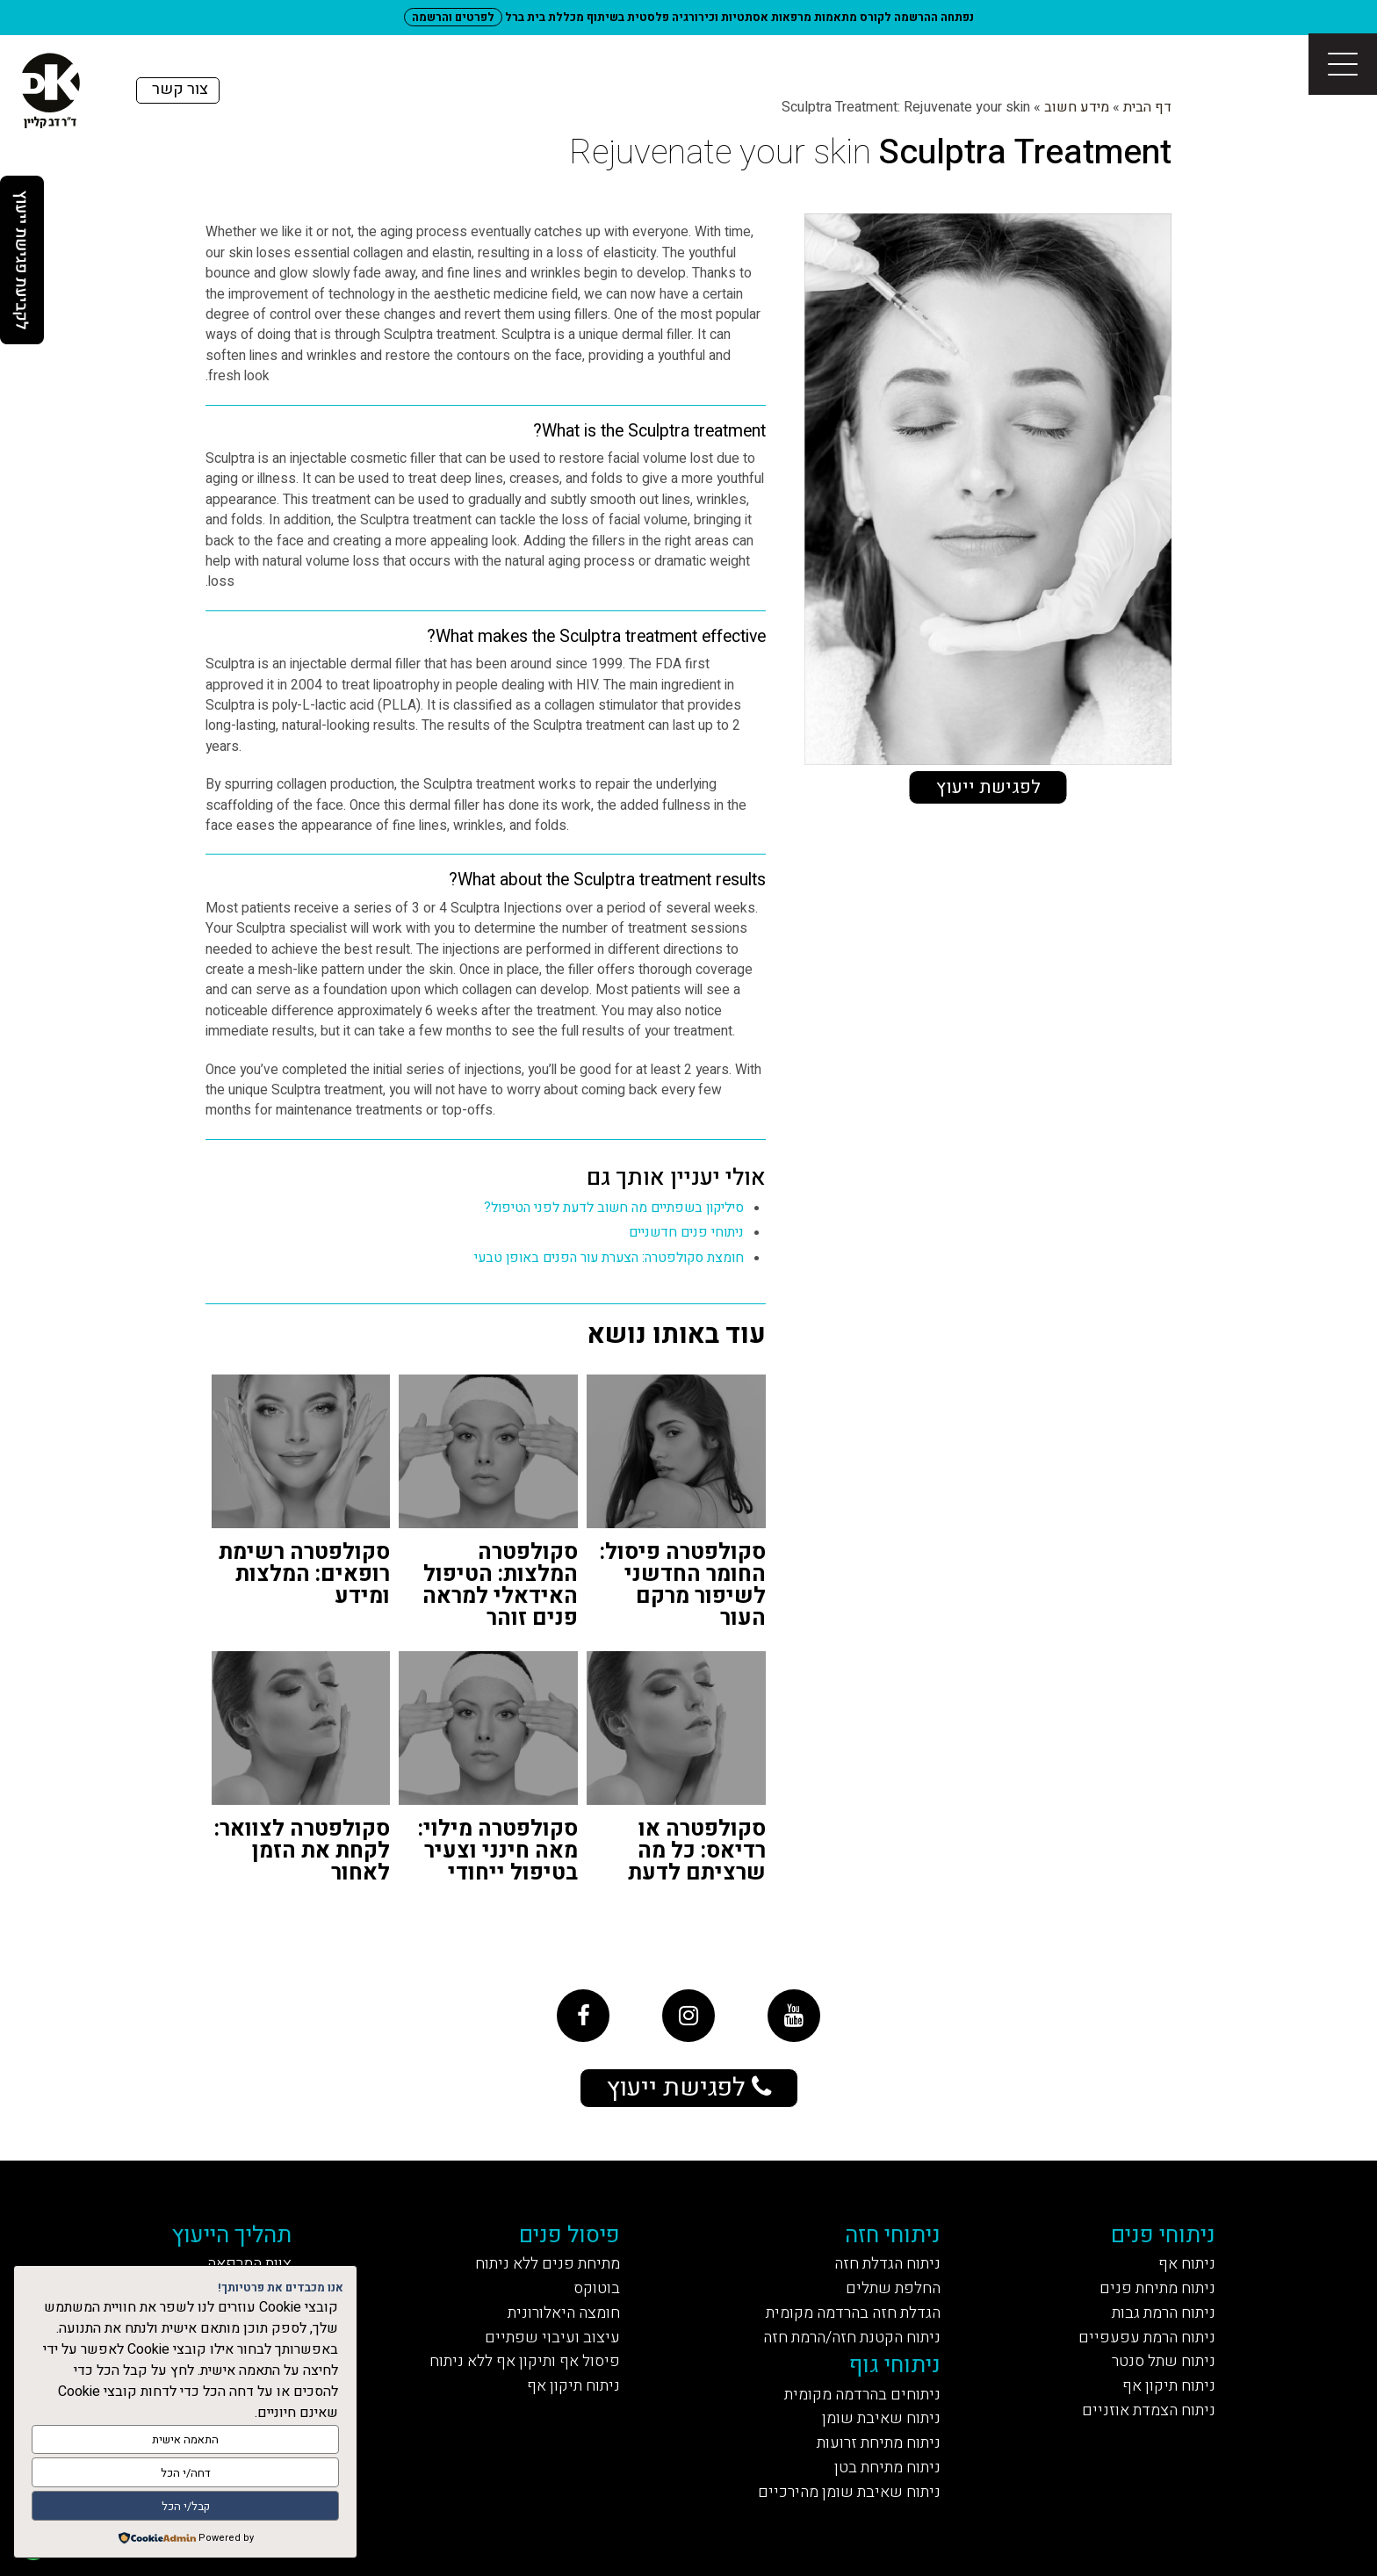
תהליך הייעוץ (231, 2235)
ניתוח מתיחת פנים (1157, 2288)
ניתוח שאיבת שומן (881, 2418)
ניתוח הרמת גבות (1163, 2313)
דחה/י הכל (186, 2472)
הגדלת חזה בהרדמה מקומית (853, 2313)
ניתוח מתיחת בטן (887, 2467)
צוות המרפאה (249, 2264)
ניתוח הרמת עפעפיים (1146, 2337)
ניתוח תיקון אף (1168, 2386)
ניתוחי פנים (1163, 2235)
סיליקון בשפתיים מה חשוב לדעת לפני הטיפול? (614, 1208)
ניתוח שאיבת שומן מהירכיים (849, 2492)
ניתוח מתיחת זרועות (879, 2443)
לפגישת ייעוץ (988, 787)
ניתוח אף (1186, 2264)
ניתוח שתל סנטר (1163, 2361)
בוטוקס (596, 2288)
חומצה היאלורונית (564, 2313)
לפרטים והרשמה (453, 17)
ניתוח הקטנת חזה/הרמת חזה (852, 2337)
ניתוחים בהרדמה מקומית (862, 2394)
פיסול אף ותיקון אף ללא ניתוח (524, 2361)
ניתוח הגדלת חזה (887, 2264)
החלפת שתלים (893, 2288)
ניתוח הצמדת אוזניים (1148, 2410)
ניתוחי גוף (895, 2365)
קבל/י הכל (186, 2506)
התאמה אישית (185, 2439)
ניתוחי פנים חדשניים (686, 1233)
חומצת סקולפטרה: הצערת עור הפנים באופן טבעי (609, 1258)
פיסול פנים (569, 2235)
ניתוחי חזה (893, 2235)
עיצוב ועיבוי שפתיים (552, 2337)
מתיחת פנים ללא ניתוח (547, 2264)
